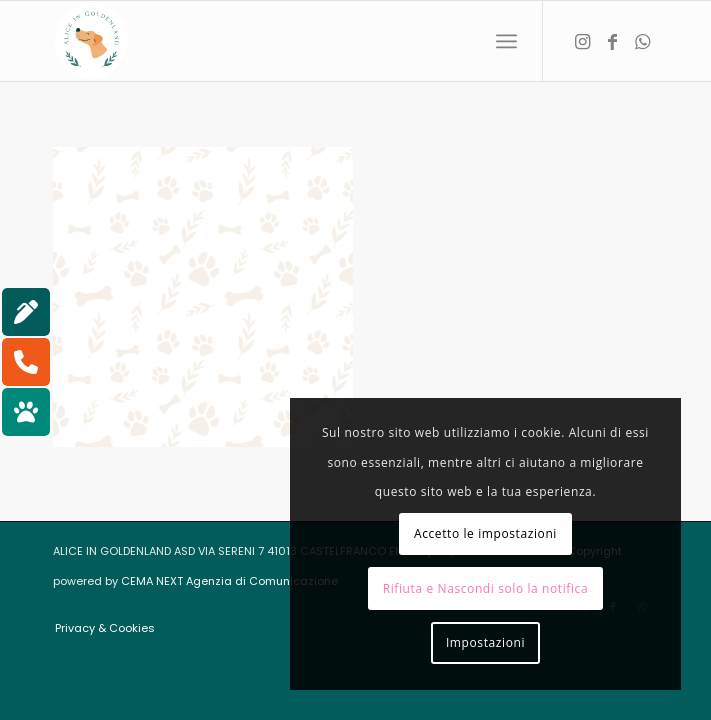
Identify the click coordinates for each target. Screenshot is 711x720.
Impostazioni (485, 642)
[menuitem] (506, 41)
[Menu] (506, 41)
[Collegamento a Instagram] (583, 41)
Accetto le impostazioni (485, 533)
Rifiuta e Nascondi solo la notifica (486, 588)
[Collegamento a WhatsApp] (643, 41)
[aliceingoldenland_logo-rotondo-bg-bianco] (294, 41)
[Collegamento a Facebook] (613, 41)
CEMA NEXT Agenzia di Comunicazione (229, 581)
